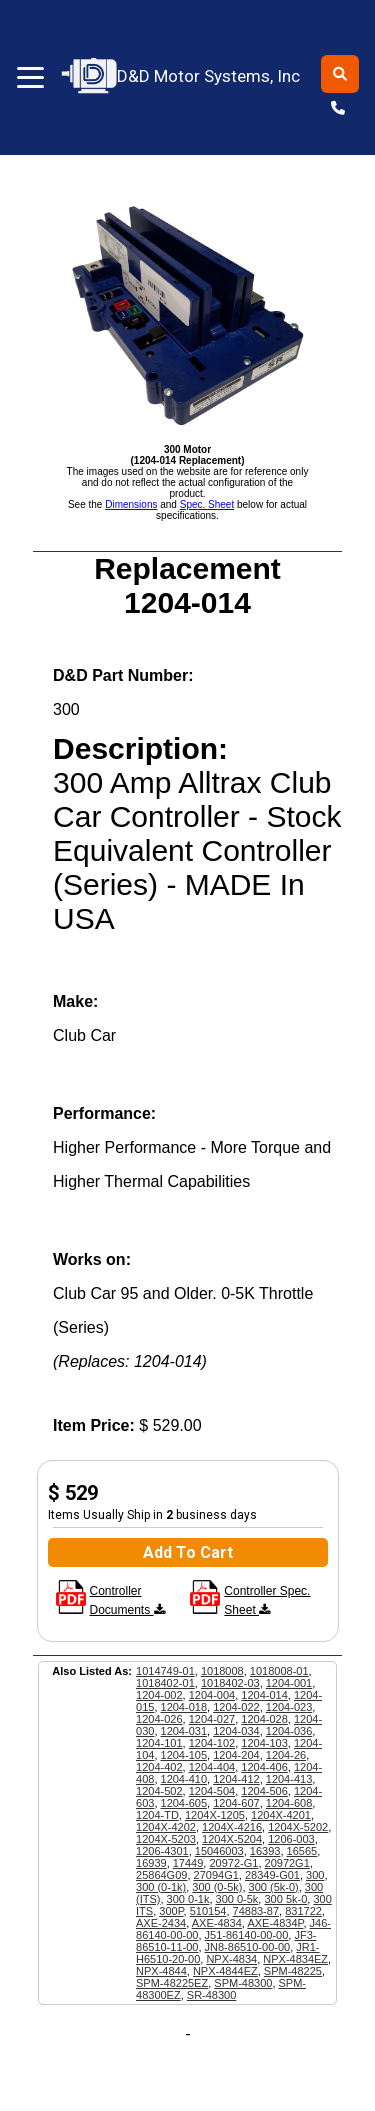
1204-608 (289, 1803)
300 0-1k (188, 1899)
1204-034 (236, 1731)
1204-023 (289, 1707)
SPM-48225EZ (172, 1983)
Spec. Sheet (207, 504)
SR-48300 (212, 1995)
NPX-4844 (161, 1971)
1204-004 (212, 1695)
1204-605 (184, 1803)
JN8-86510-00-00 (248, 1947)
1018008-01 (279, 1671)
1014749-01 (165, 1671)
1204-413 (289, 1779)
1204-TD (157, 1815)
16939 (151, 1863)
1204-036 (289, 1731)
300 (315, 1875)
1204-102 (212, 1743)
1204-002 (159, 1695)
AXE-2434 (161, 1923)
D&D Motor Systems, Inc (182, 76)
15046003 (219, 1851)
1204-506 (264, 1791)
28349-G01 (272, 1875)
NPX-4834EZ (295, 1959)
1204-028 (264, 1719)
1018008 (222, 1671)
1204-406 (264, 1767)
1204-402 (159, 1767)
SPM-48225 (293, 1971)
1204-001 (289, 1683)
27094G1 (216, 1875)
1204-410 (184, 1779)
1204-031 (184, 1731)
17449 (188, 1863)
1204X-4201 (281, 1815)
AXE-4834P (275, 1923)
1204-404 (212, 1767)
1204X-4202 (166, 1827)
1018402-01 (165, 1683)
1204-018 (184, 1707)
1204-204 (236, 1755)
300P (171, 1911)
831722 (303, 1911)
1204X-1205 (215, 1815)
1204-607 (236, 1803)
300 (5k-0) (274, 1887)
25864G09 (161, 1875)
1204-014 (264, 1695)
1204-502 (159, 1791)
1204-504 (212, 1791)
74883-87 (256, 1911)
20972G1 (287, 1863)
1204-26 (286, 1755)
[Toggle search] (340, 74)
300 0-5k (237, 1899)
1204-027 (212, 1719)
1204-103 (264, 1743)
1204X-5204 (232, 1839)
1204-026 (159, 1719)
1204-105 (184, 1755)
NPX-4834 (231, 1959)
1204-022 (236, 1707)
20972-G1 (233, 1863)
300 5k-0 (285, 1899)
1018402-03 (230, 1683)
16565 (302, 1851)
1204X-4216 (232, 1827)
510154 (208, 1911)
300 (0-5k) (217, 1887)
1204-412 (236, 1779)
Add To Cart (188, 1552)
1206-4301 (162, 1851)
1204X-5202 (298, 1827)
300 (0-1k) (161, 1887)
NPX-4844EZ (225, 1971)
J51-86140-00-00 (247, 1935)
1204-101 (159, 1743)
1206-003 (291, 1839)
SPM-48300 (243, 1983)
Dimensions (131, 504)
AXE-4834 (217, 1923)
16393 (265, 1851)
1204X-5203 (166, 1839)
